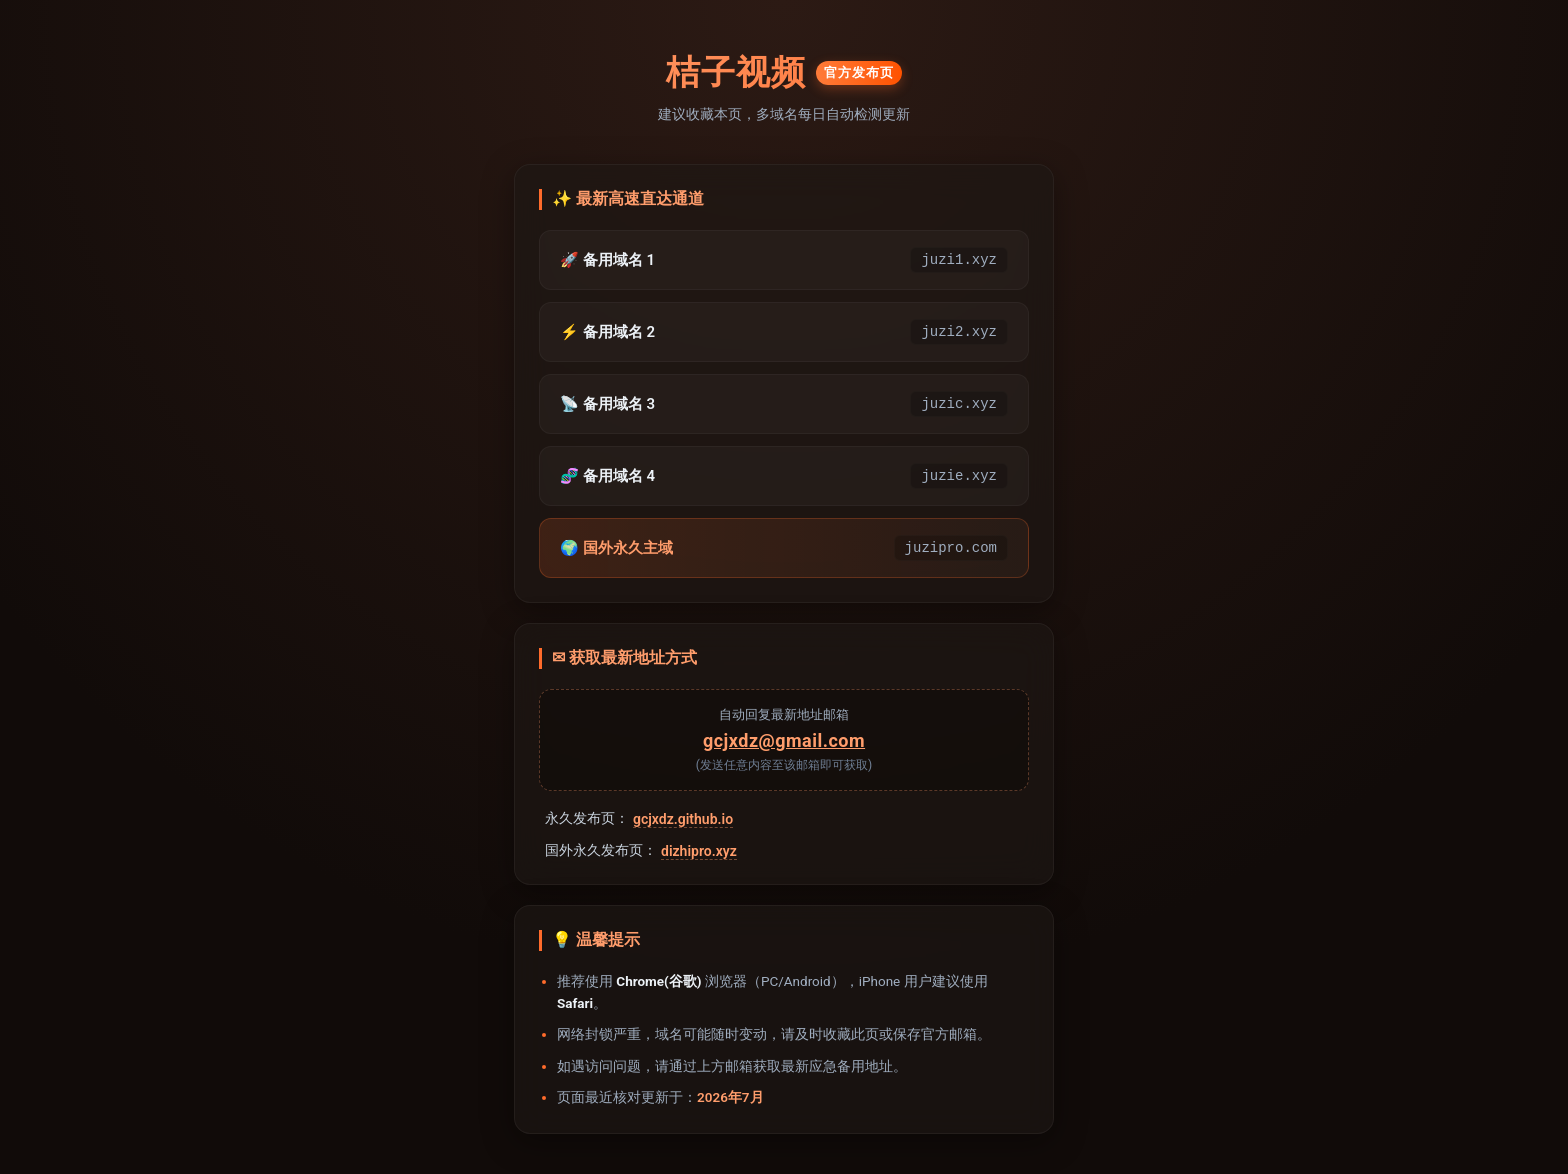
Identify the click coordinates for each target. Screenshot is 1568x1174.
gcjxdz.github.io (683, 819)
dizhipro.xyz (699, 851)
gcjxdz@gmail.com (784, 740)
